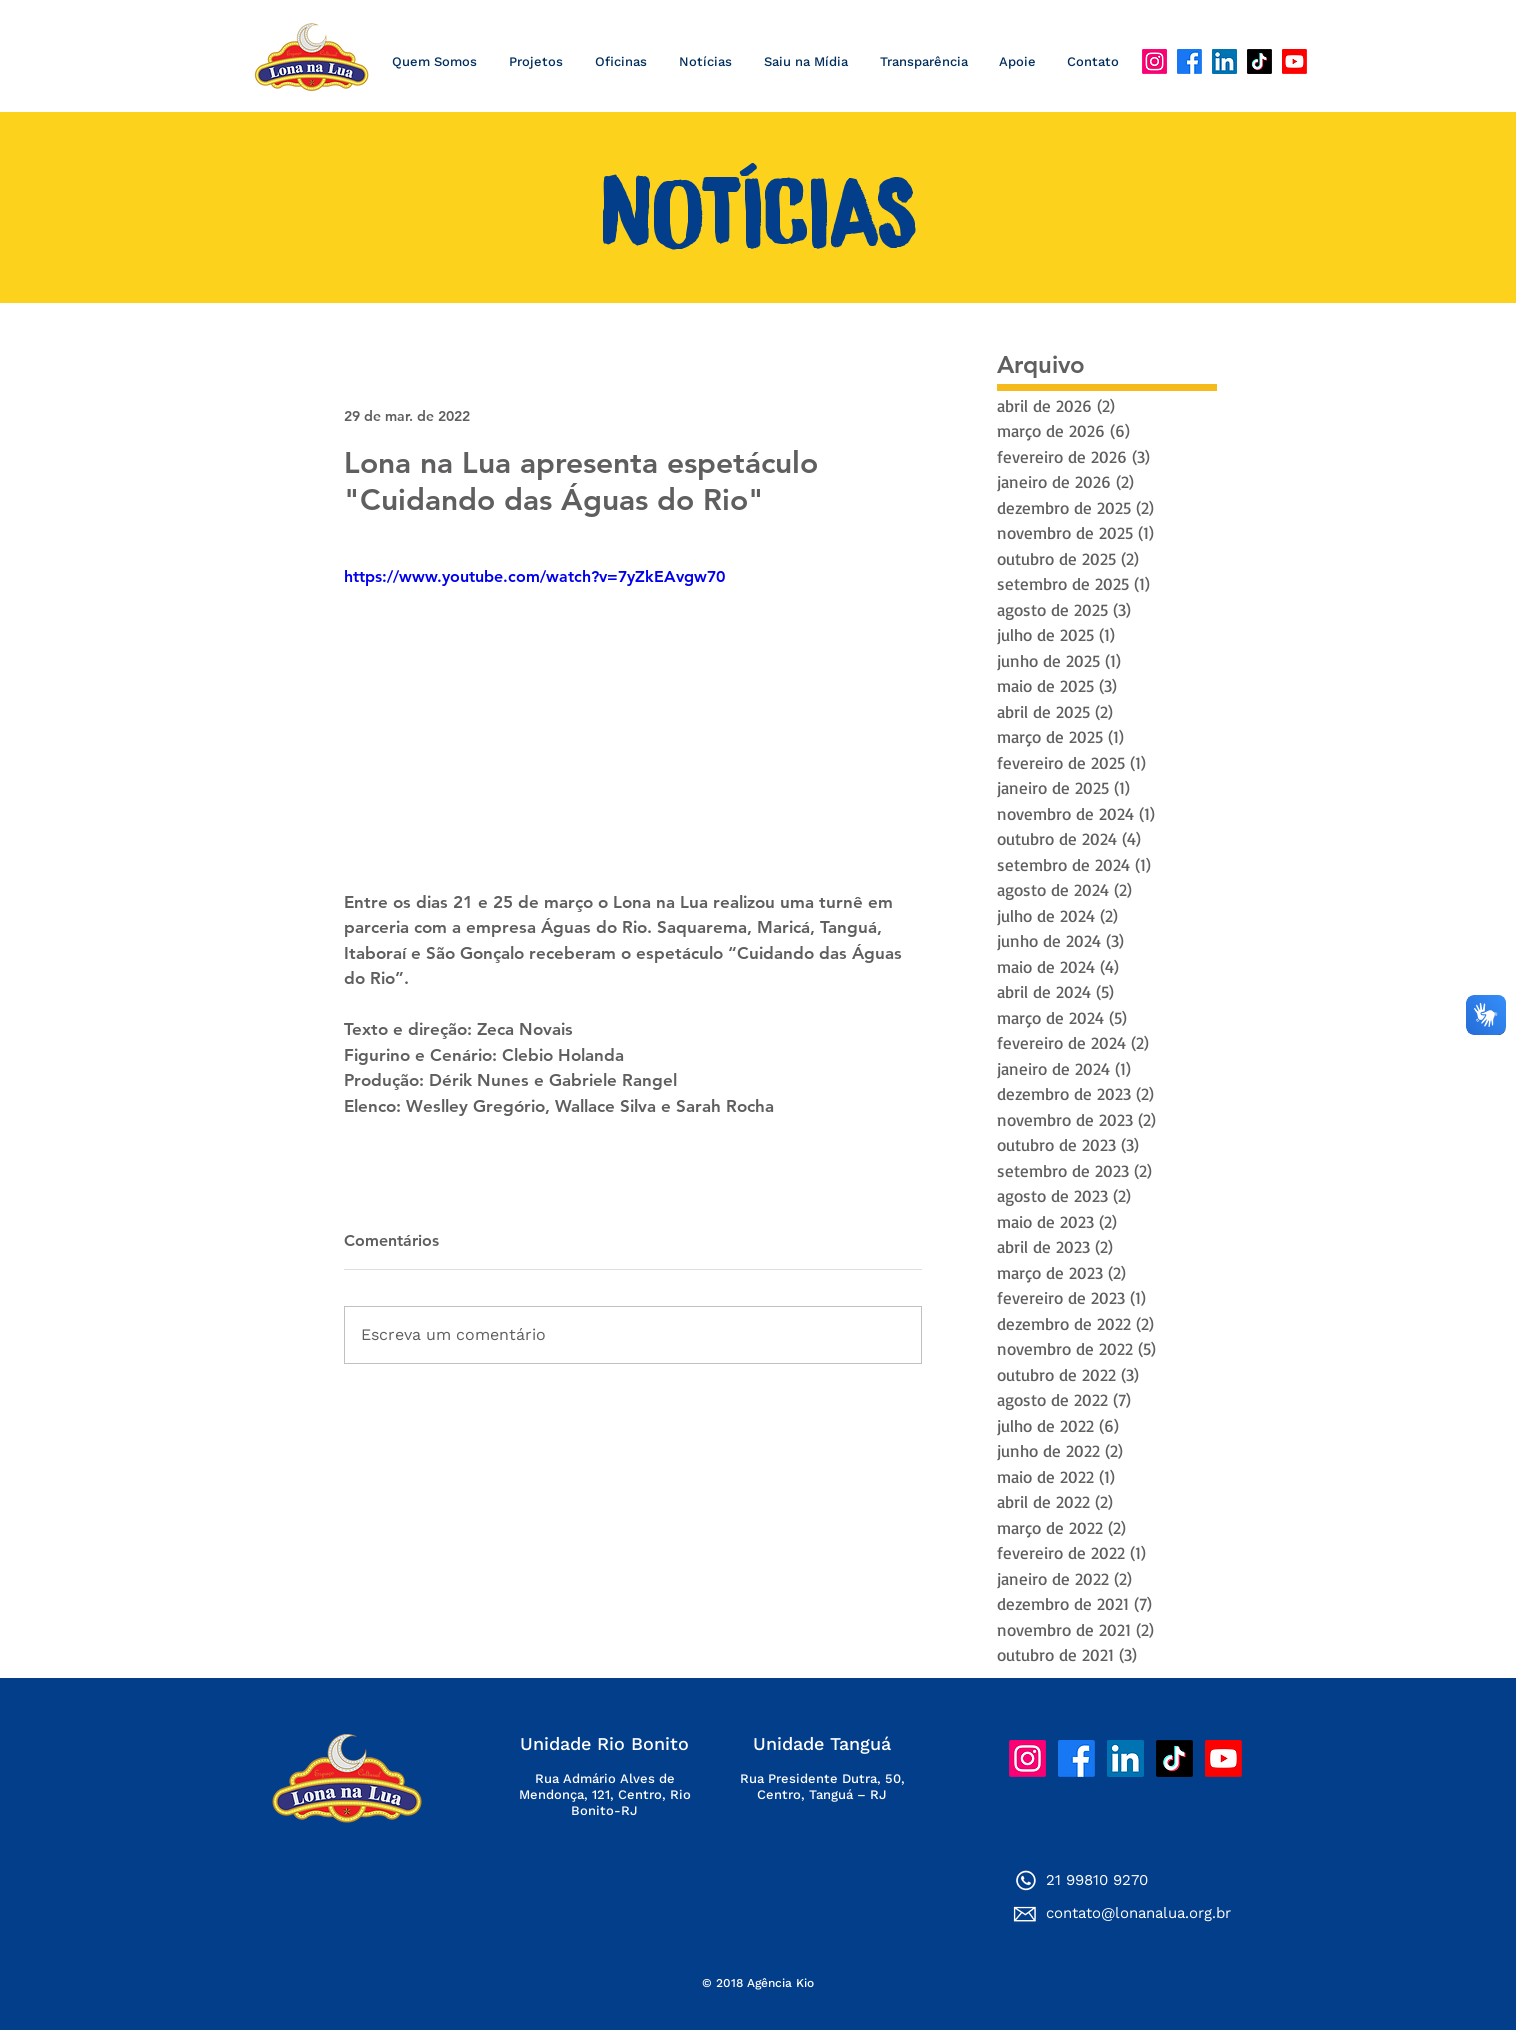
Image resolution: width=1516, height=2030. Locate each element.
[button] (705, 62)
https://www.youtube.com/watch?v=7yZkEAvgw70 (534, 576)
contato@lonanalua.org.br (1138, 1913)
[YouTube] (1294, 61)
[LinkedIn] (1224, 61)
